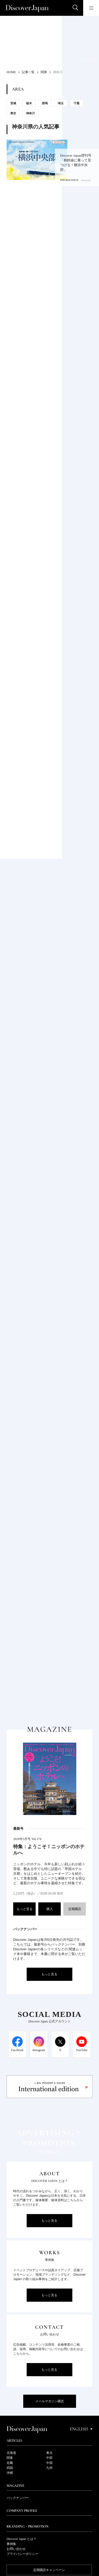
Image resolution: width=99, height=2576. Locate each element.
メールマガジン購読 (49, 2401)
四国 (10, 2468)
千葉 (76, 103)
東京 (13, 113)
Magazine (15, 2486)
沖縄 (10, 2473)
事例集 (11, 2544)
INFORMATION (69, 180)
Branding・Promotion (28, 2526)
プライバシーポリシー (22, 2554)
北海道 (11, 2453)
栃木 (29, 103)
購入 (49, 1909)
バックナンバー (18, 2498)
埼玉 (61, 103)
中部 (49, 2458)
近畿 (10, 2463)
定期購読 (74, 1909)
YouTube (82, 2050)
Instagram (38, 2050)
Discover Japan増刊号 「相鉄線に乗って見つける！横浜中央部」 (76, 162)
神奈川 (30, 113)
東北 (49, 2453)
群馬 (45, 103)
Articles (14, 2441)
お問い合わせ (16, 2549)
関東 (10, 2458)
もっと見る (24, 1909)
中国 (49, 2463)
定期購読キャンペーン (49, 2570)
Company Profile (22, 2511)
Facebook (17, 2050)
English (81, 2429)
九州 (49, 2468)
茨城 (13, 103)
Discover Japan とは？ (21, 2539)
